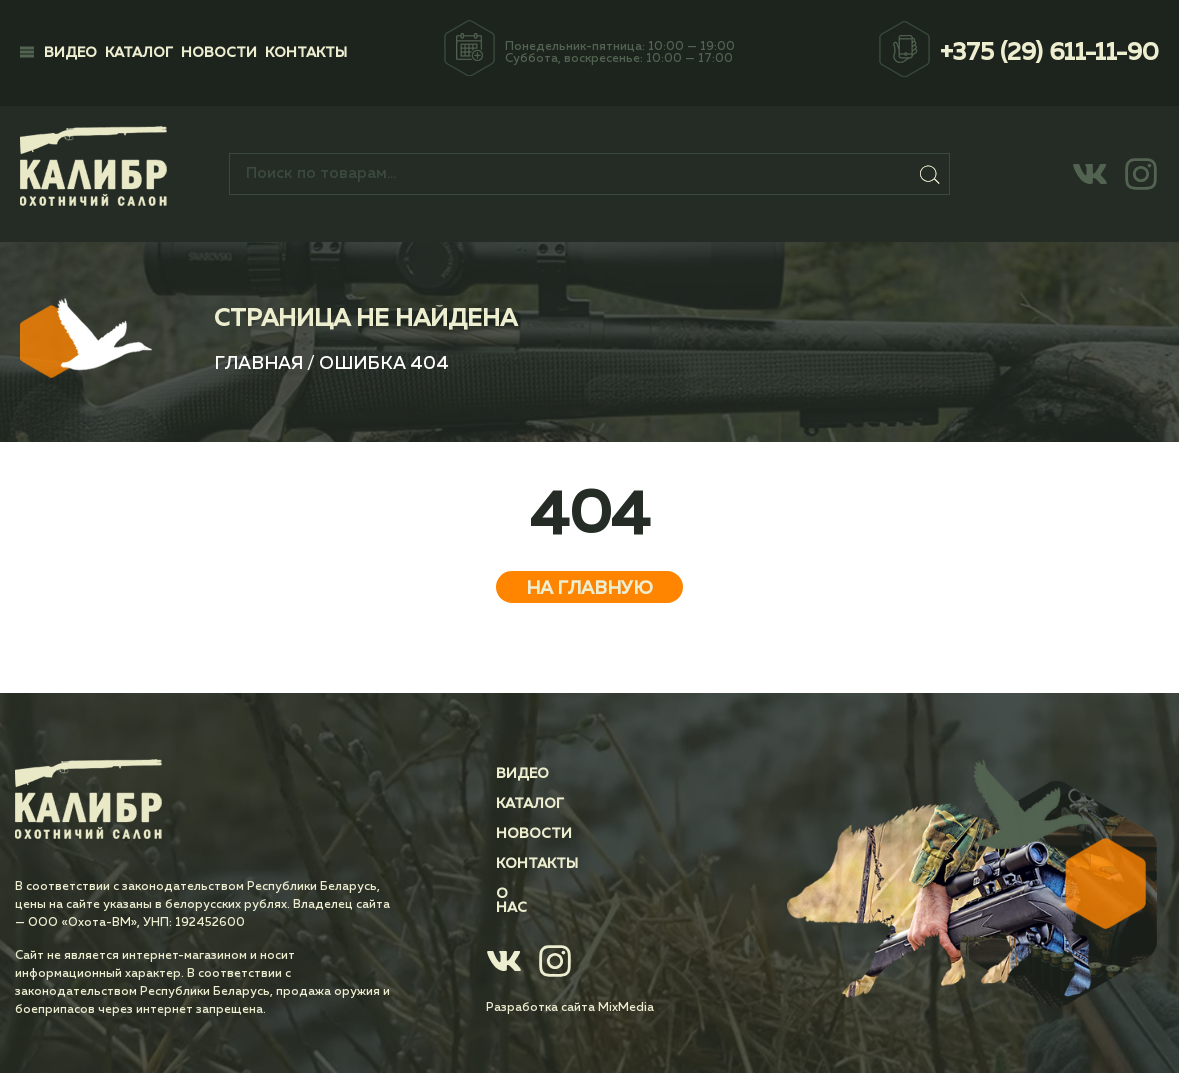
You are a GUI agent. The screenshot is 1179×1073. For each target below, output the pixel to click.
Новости (219, 53)
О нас (519, 894)
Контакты (306, 53)
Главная (258, 364)
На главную (589, 589)
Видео (70, 53)
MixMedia (626, 994)
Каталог (139, 53)
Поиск (931, 174)
